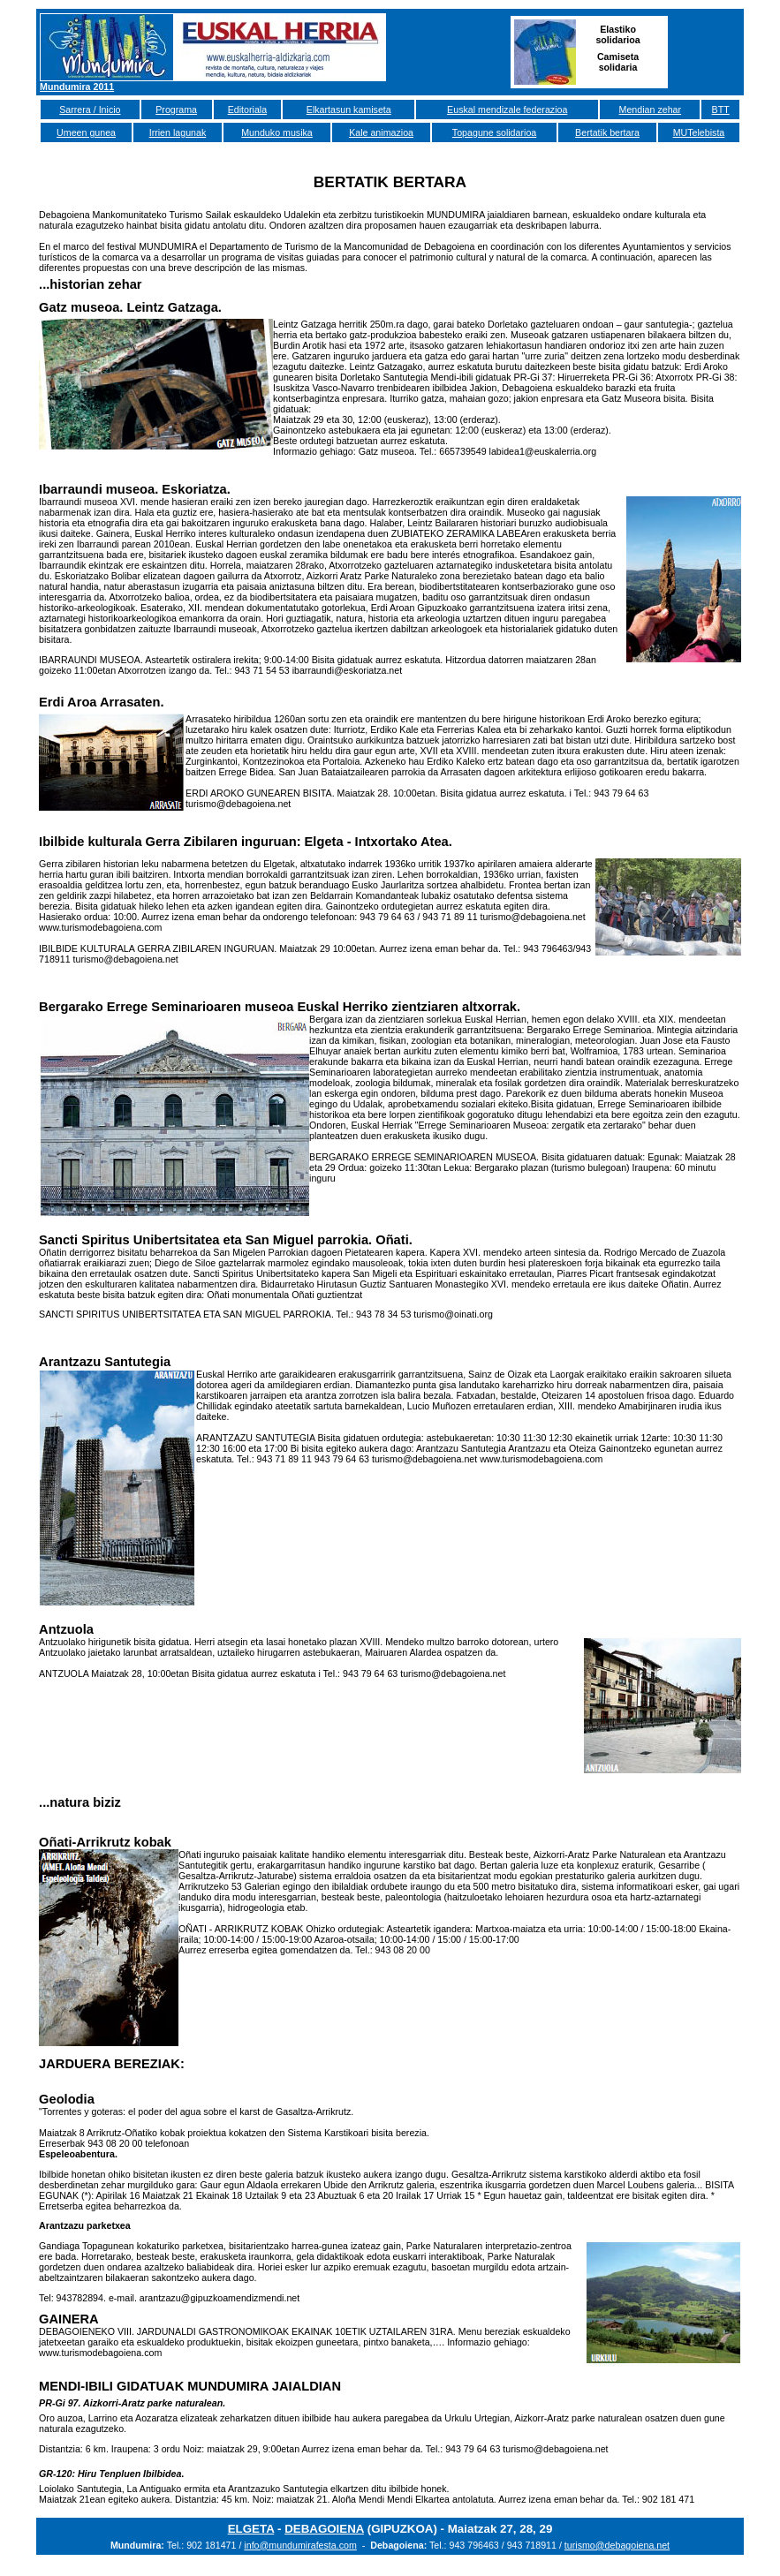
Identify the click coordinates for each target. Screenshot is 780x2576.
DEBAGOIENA (324, 2528)
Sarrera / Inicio (89, 109)
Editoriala (247, 109)
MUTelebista (699, 132)
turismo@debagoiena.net (617, 2545)
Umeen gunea (86, 132)
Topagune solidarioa (494, 132)
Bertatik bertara (607, 132)
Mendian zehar (650, 109)
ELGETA (251, 2528)
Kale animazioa (381, 132)
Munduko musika (277, 132)
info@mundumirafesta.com (300, 2545)
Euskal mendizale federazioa (507, 109)
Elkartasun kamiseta (349, 109)
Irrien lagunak (178, 132)
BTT (721, 109)
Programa (176, 109)
